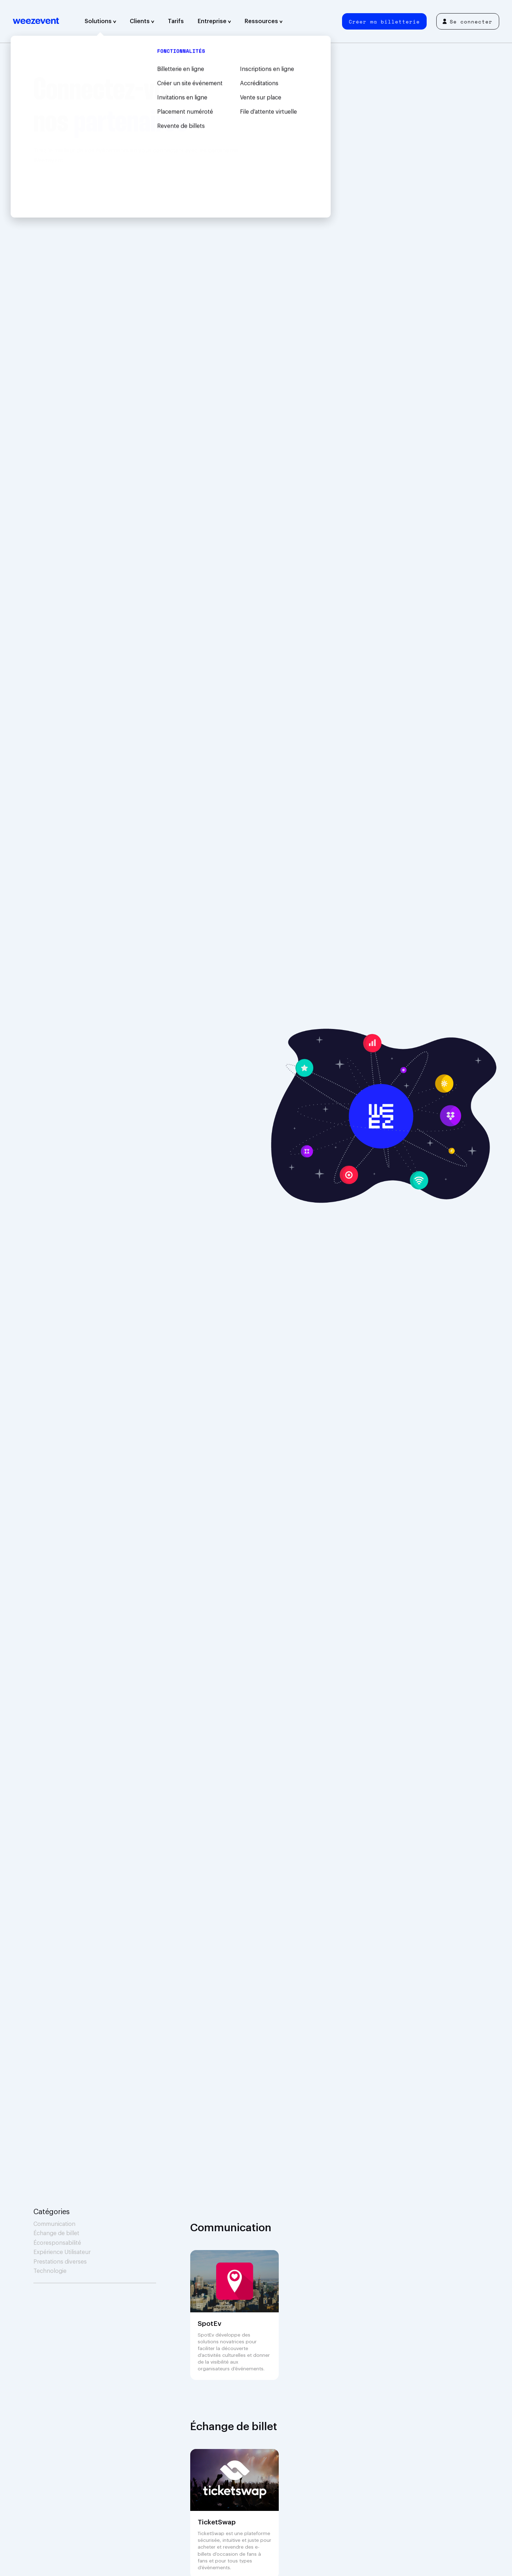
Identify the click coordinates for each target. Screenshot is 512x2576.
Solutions (100, 21)
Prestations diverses (60, 2262)
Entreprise (214, 21)
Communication (54, 2224)
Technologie (49, 2271)
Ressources (264, 21)
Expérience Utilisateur (62, 2252)
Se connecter (467, 21)
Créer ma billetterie (384, 21)
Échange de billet (56, 2233)
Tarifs (176, 21)
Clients (142, 21)
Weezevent (36, 21)
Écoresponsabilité (57, 2243)
